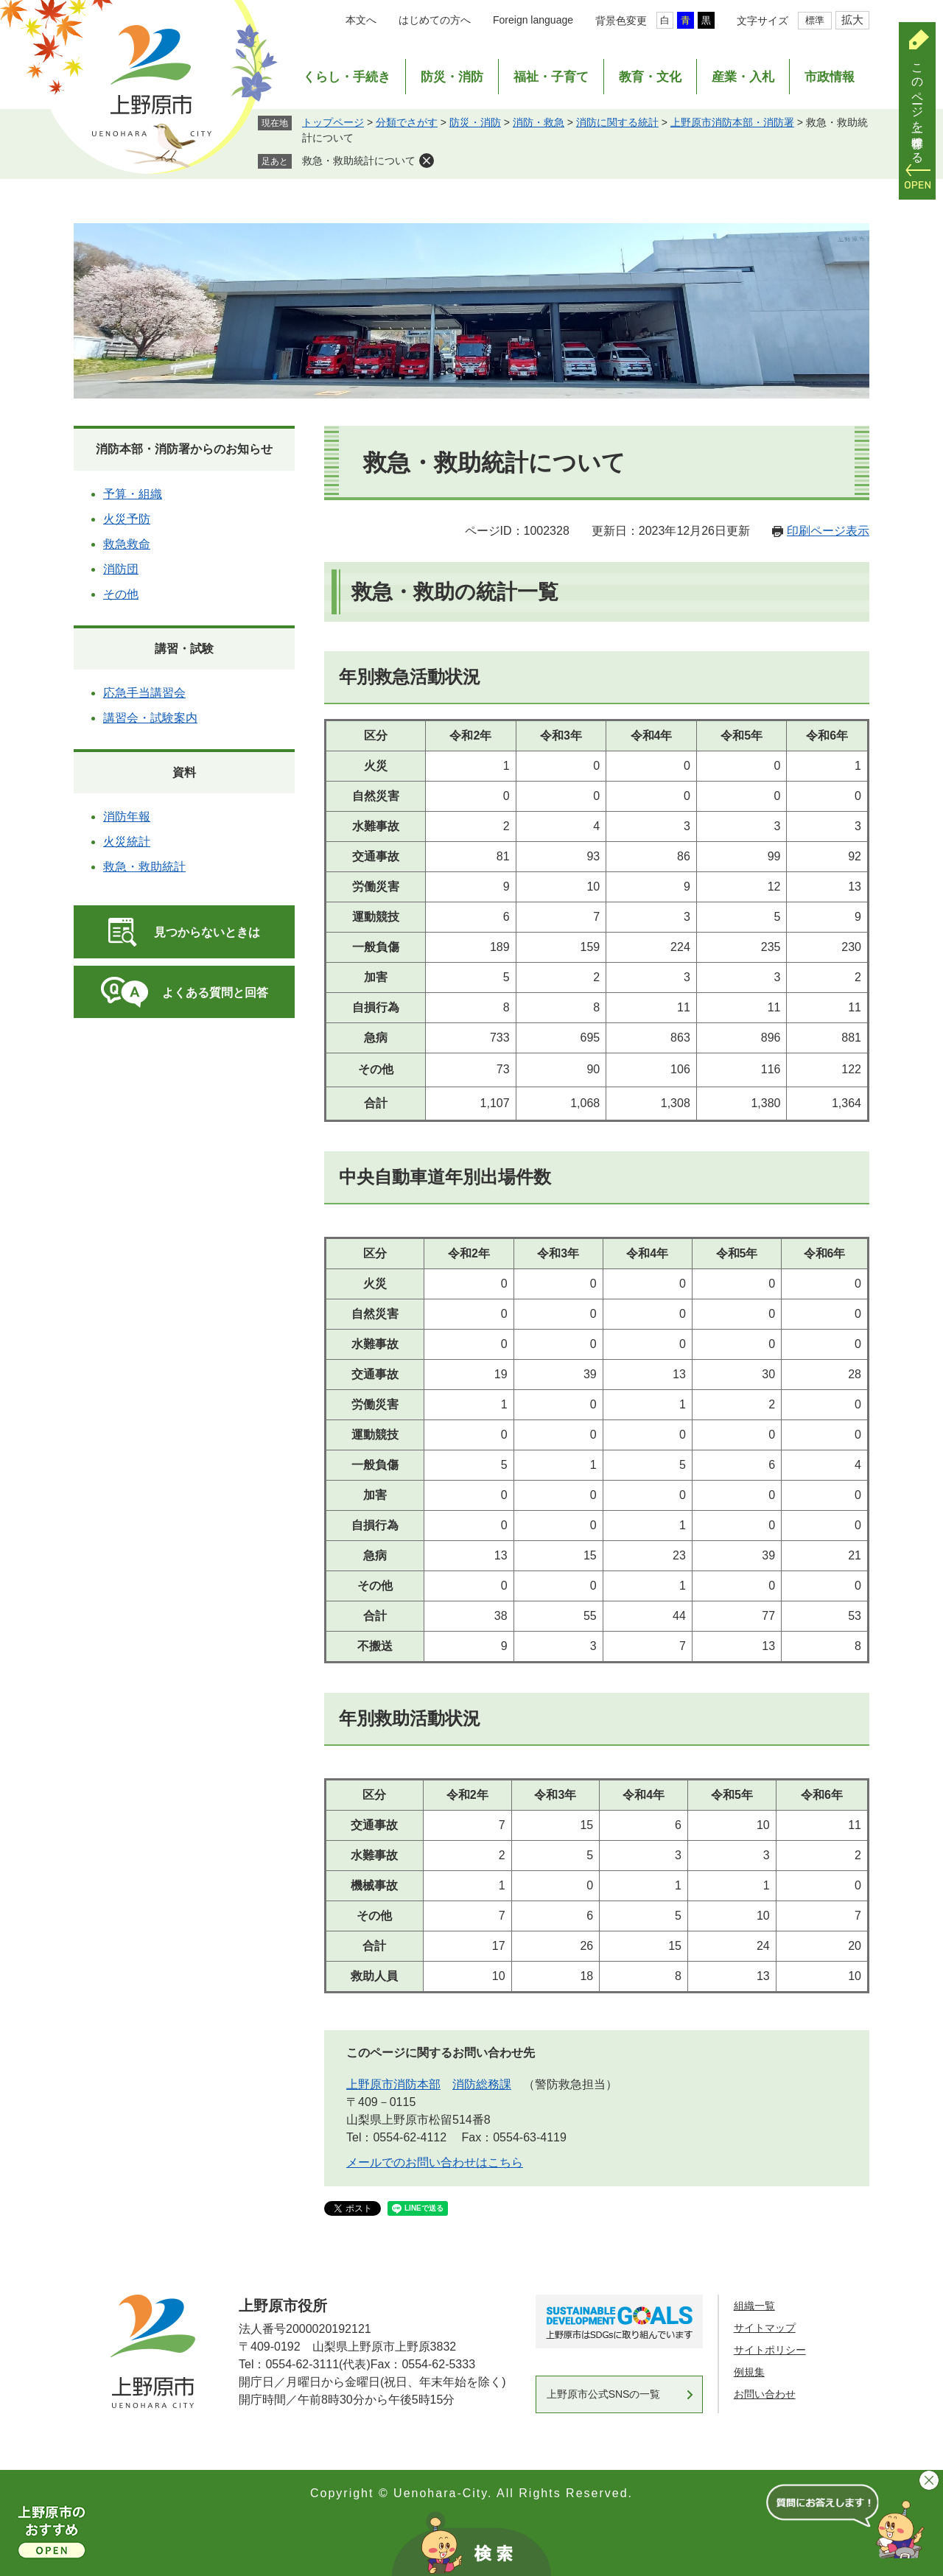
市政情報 (829, 77)
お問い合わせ (765, 2394)
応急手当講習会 (144, 693)
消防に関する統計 (617, 122)
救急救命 (126, 544)
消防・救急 (538, 122)
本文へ (361, 20)
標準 (814, 20)
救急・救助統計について (359, 160)
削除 (426, 160)
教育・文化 (650, 77)
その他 (121, 594)
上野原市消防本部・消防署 (732, 122)
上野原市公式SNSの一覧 (604, 2394)
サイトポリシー (770, 2350)
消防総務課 (481, 2084)
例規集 (749, 2372)
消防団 (121, 569)
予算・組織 (132, 494)
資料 (184, 772)
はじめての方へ (435, 20)
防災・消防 (452, 77)
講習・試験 (184, 648)
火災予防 (126, 519)
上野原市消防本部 (393, 2084)
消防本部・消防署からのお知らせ (184, 449)
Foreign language (533, 20)
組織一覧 (754, 2306)
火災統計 (126, 841)
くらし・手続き (346, 77)
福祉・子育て (551, 77)
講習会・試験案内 (150, 718)
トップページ (333, 122)
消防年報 (126, 816)
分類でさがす (407, 122)
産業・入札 (743, 77)
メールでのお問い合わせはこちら (434, 2162)
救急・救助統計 (144, 866)
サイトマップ (765, 2328)
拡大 (852, 19)
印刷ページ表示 (828, 530)
